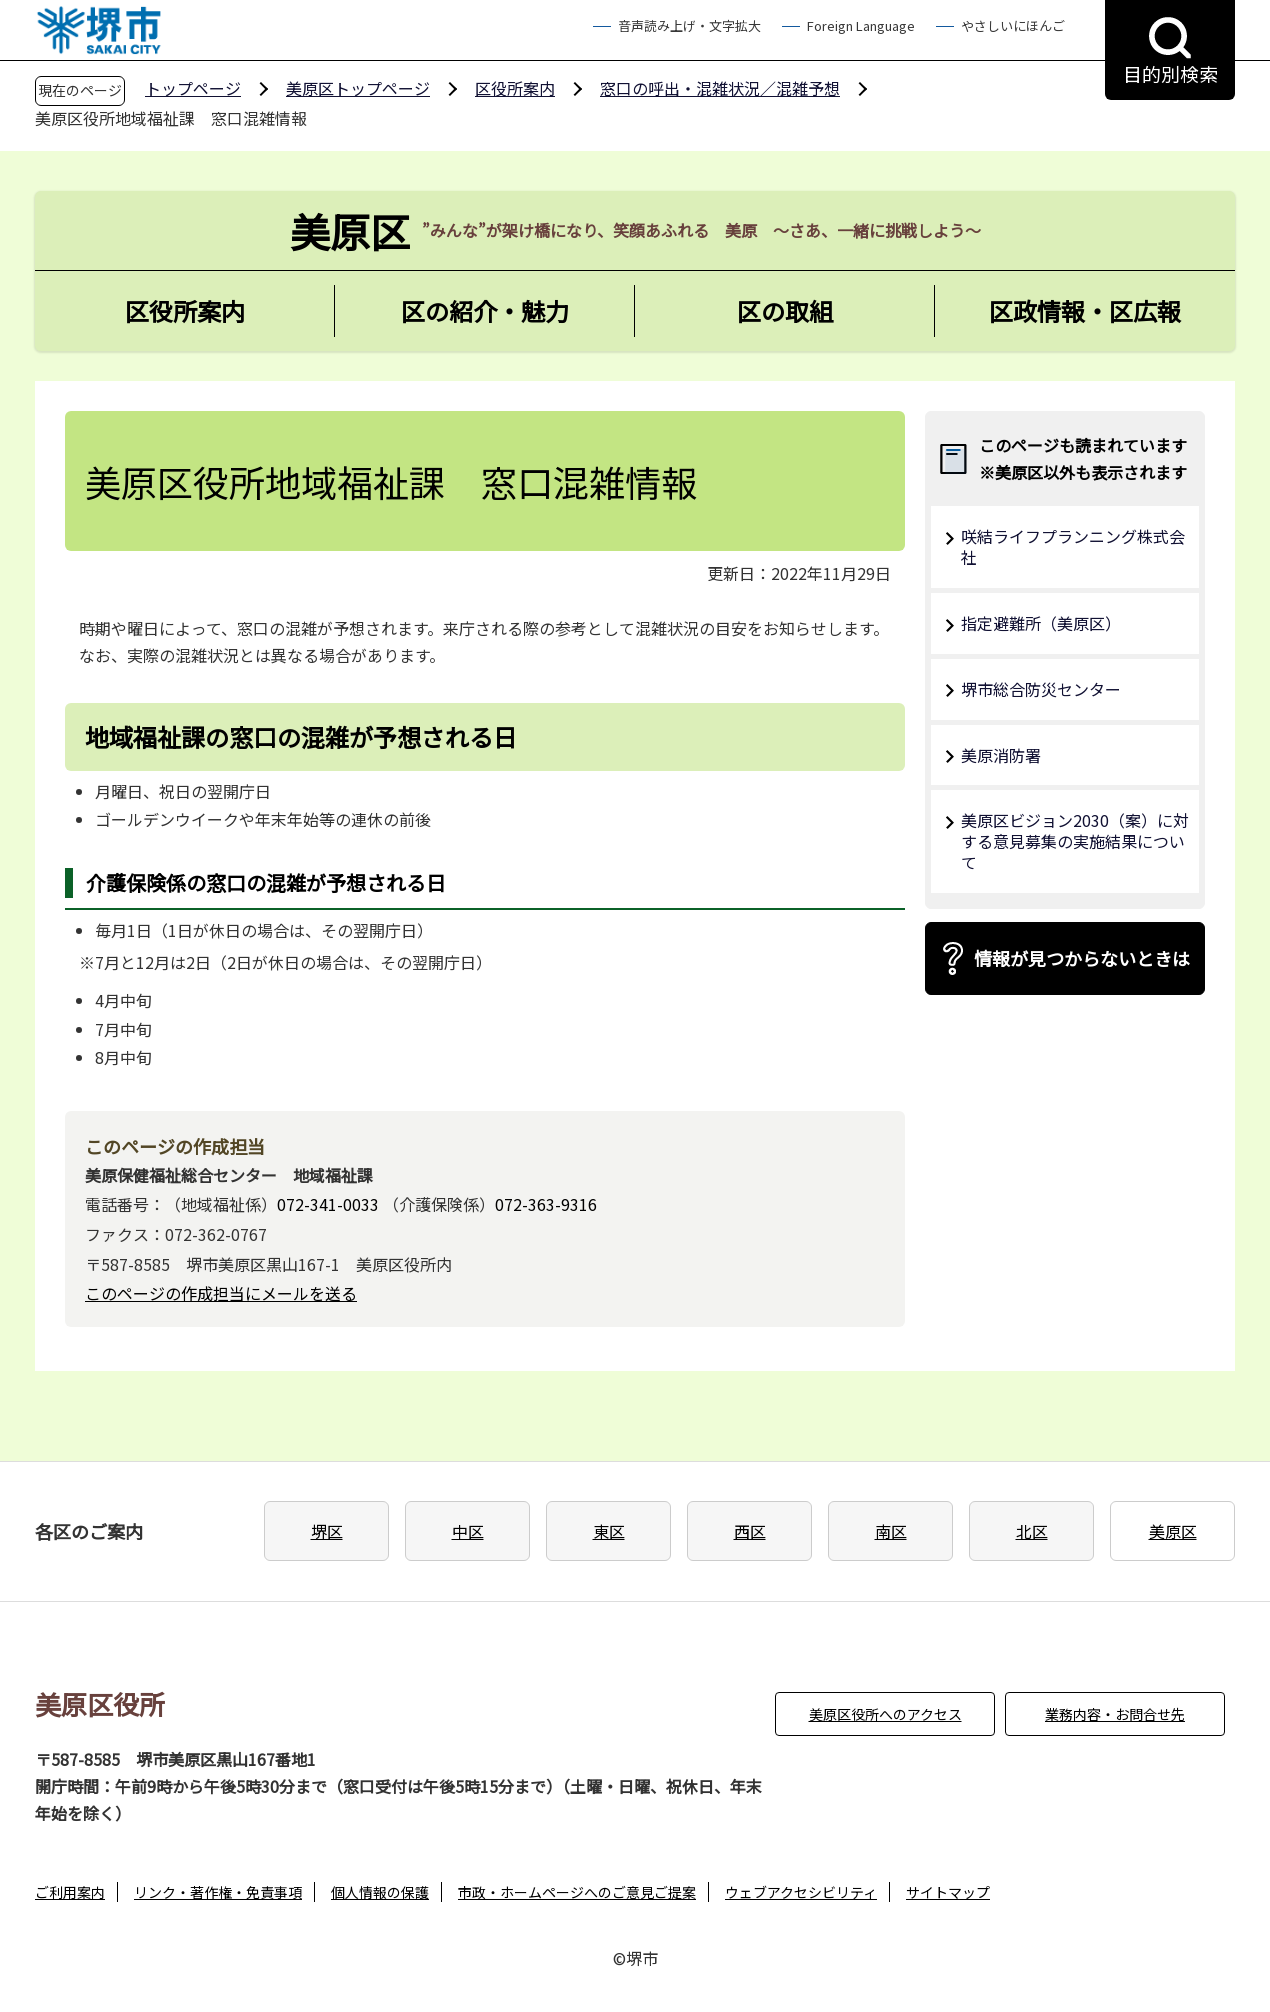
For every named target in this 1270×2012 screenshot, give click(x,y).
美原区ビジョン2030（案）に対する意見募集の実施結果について (1075, 841)
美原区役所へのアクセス (885, 1714)
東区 (609, 1531)
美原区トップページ (358, 88)
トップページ (193, 88)
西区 (750, 1531)
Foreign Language (861, 25)
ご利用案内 (70, 1892)
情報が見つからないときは (1082, 958)
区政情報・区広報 (1085, 310)
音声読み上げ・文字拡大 (689, 25)
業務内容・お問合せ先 (1115, 1714)
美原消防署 (1001, 755)
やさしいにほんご (1013, 25)
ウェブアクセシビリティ (801, 1892)
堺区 (327, 1531)
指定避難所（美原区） (1041, 623)
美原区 (1173, 1531)
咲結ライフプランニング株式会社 (1073, 546)
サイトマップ (948, 1892)
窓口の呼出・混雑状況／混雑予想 (720, 88)
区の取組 (785, 310)
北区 (1032, 1531)
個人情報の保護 (380, 1892)
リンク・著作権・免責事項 (218, 1892)
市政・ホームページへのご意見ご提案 (577, 1892)
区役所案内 (515, 88)
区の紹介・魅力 (485, 310)
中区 (468, 1531)
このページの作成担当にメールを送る (221, 1293)
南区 (891, 1531)
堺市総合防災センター (1041, 689)
